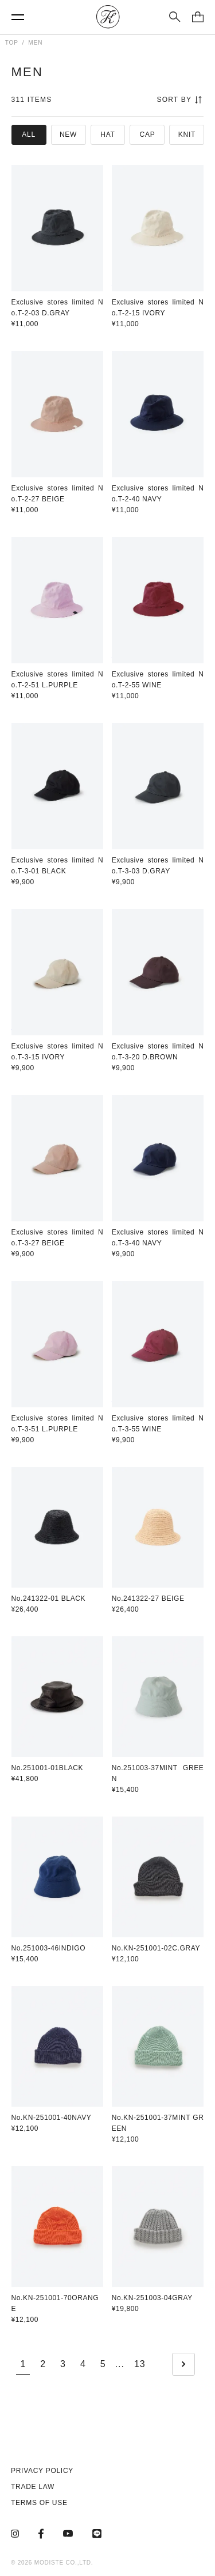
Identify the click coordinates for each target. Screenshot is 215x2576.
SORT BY (179, 100)
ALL (29, 134)
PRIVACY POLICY (42, 2471)
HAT (107, 134)
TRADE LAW (32, 2487)
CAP (147, 134)
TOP (11, 42)
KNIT (187, 134)
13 (140, 2364)
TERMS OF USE (39, 2503)
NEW (68, 134)
